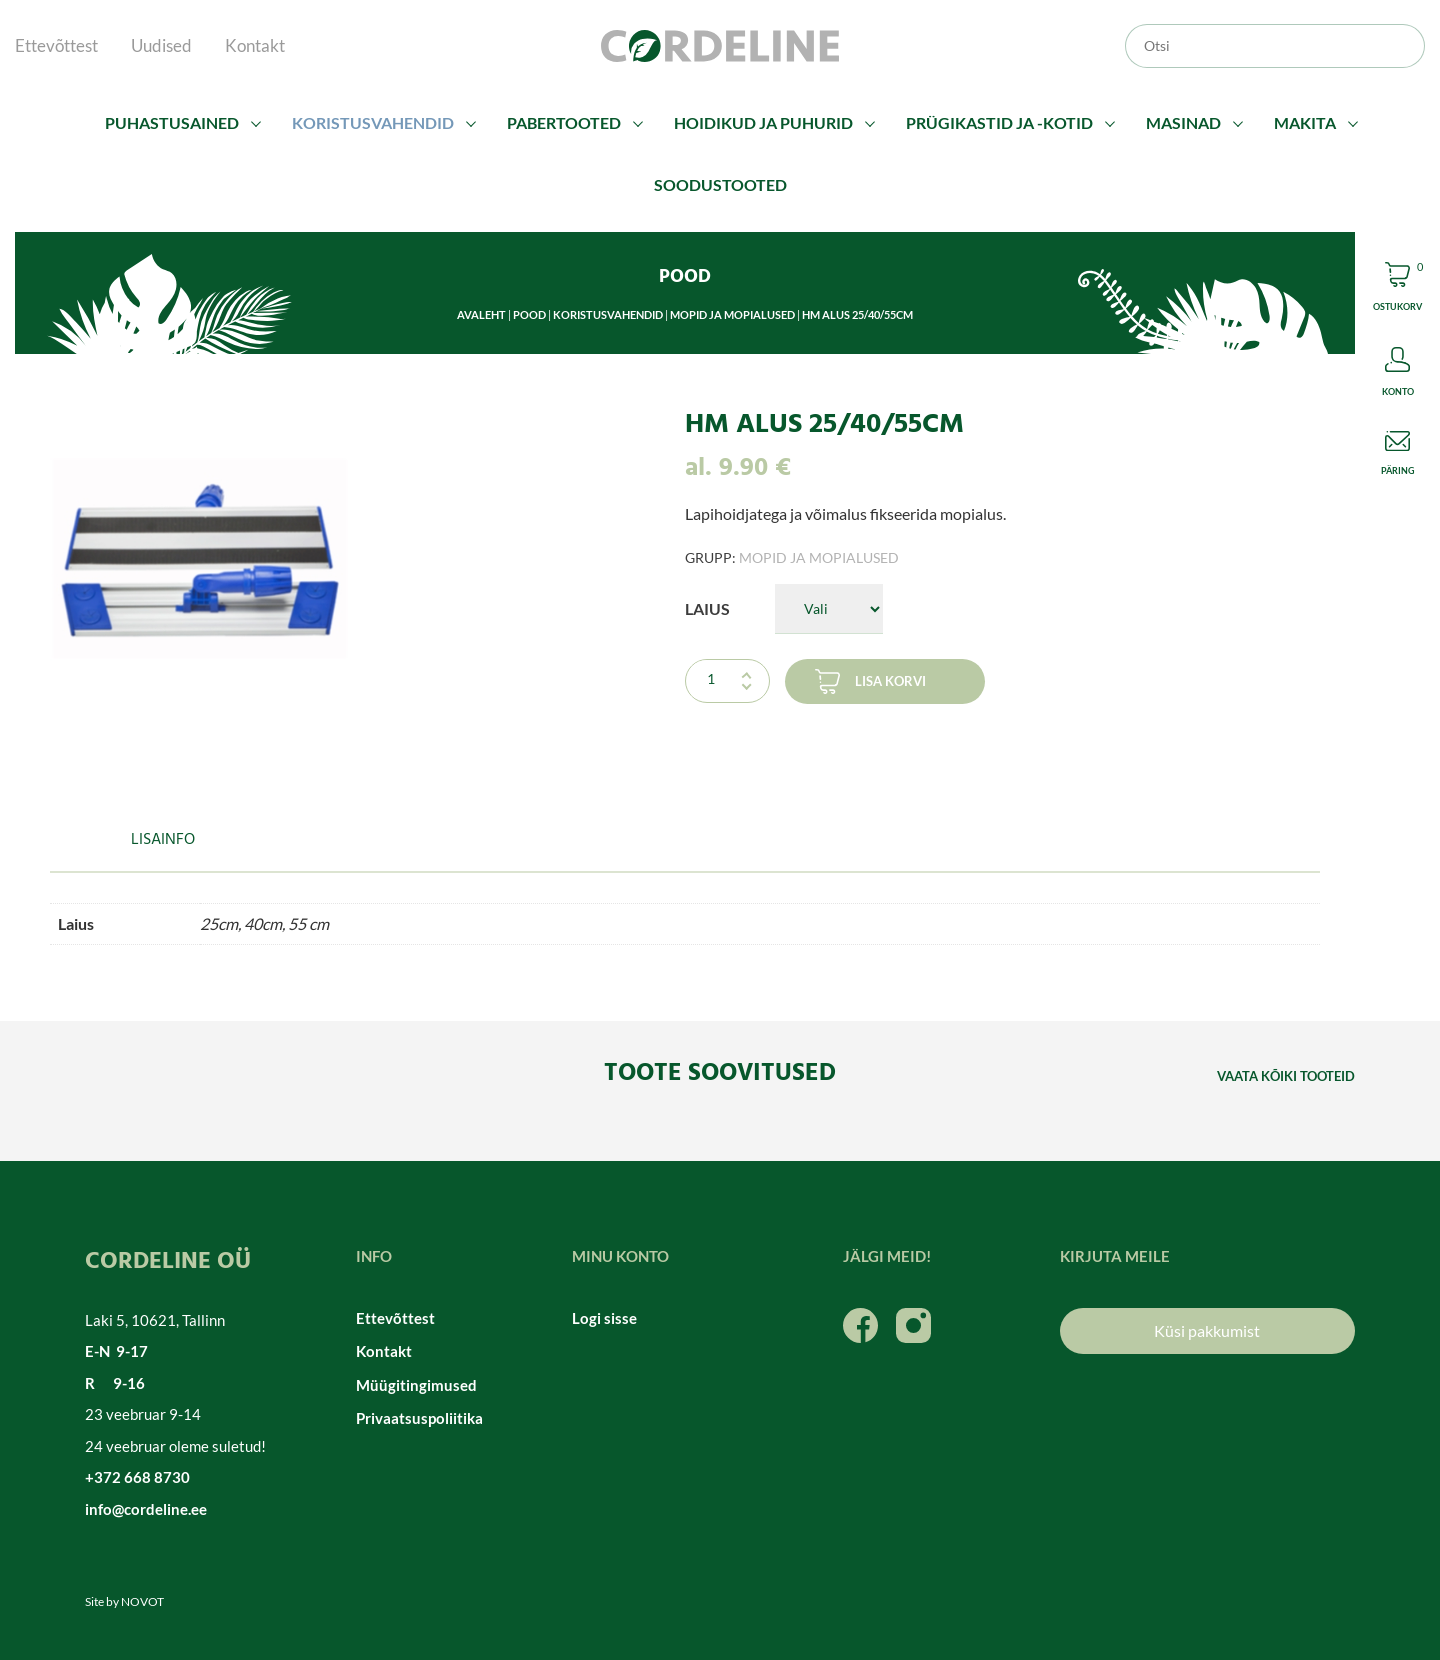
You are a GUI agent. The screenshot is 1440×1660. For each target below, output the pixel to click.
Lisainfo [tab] (163, 840)
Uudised (161, 45)
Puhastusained (172, 122)
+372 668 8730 (137, 1477)
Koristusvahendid (373, 122)
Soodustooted (720, 184)
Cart (1397, 289)
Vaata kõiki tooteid (1286, 1076)
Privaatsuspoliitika (419, 1418)
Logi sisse (604, 1318)
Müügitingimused (416, 1385)
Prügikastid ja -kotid (999, 122)
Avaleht (481, 314)
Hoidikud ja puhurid (763, 122)
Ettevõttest (56, 45)
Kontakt (255, 45)
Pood (529, 314)
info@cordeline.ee (146, 1509)
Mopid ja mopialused (732, 314)
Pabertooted (564, 122)
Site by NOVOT (124, 1601)
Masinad (1183, 122)
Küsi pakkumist (1207, 1330)
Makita (1305, 122)
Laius (707, 608)
